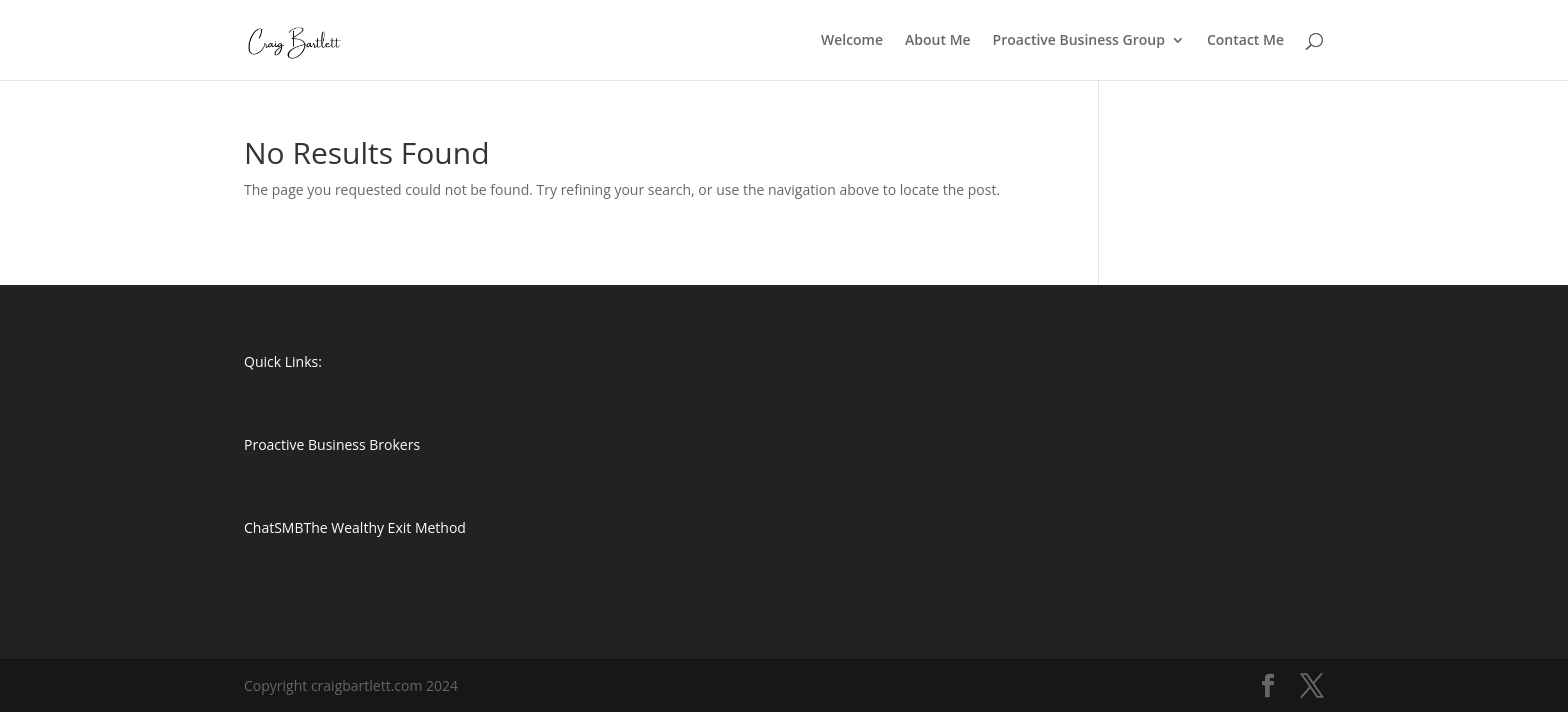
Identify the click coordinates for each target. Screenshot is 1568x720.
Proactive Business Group (1079, 41)
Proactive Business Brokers (332, 444)
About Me (938, 41)
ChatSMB (274, 527)
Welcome (852, 41)
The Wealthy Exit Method (385, 527)
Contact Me (1245, 41)
